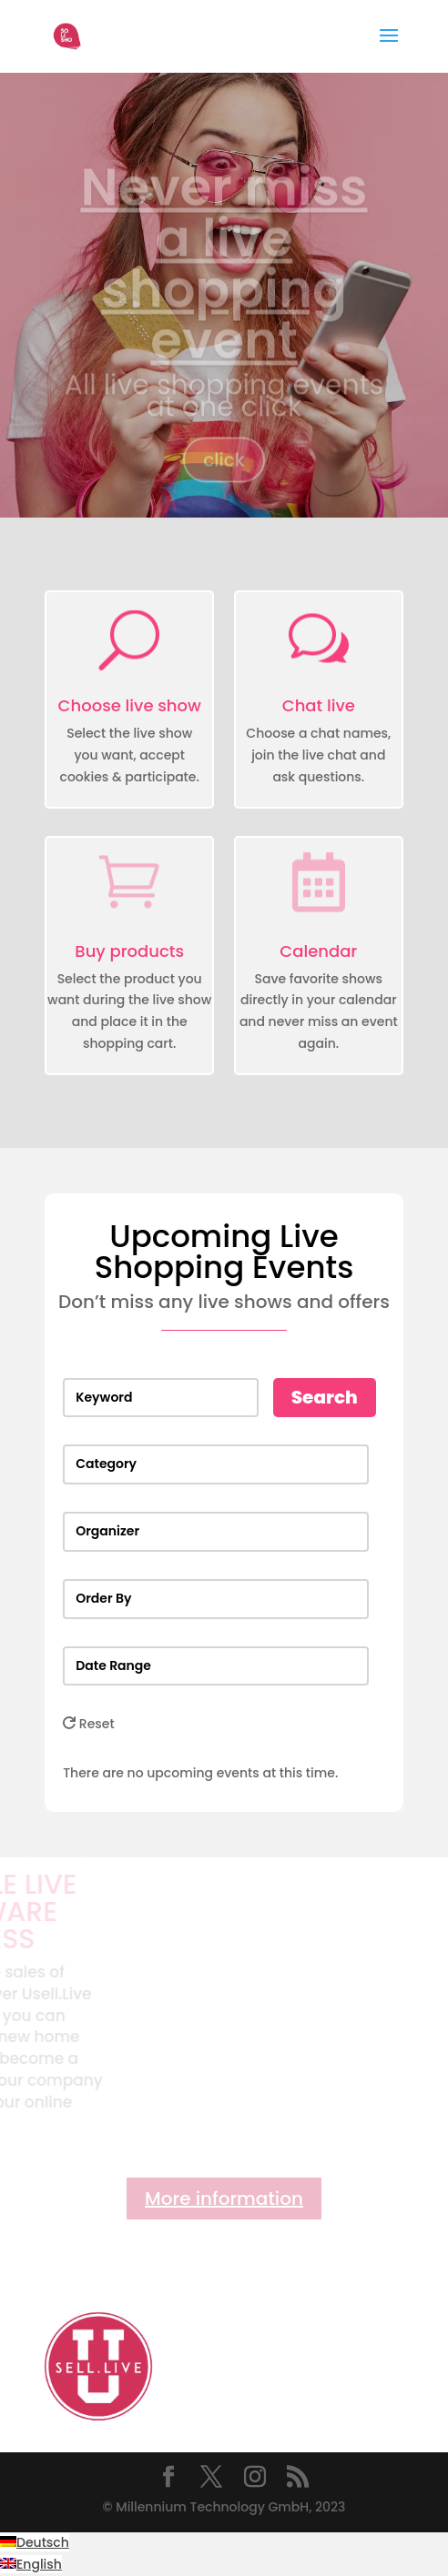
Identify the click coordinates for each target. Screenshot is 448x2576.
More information (224, 2198)
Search (324, 1397)
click (224, 472)
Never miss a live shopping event (223, 277)
